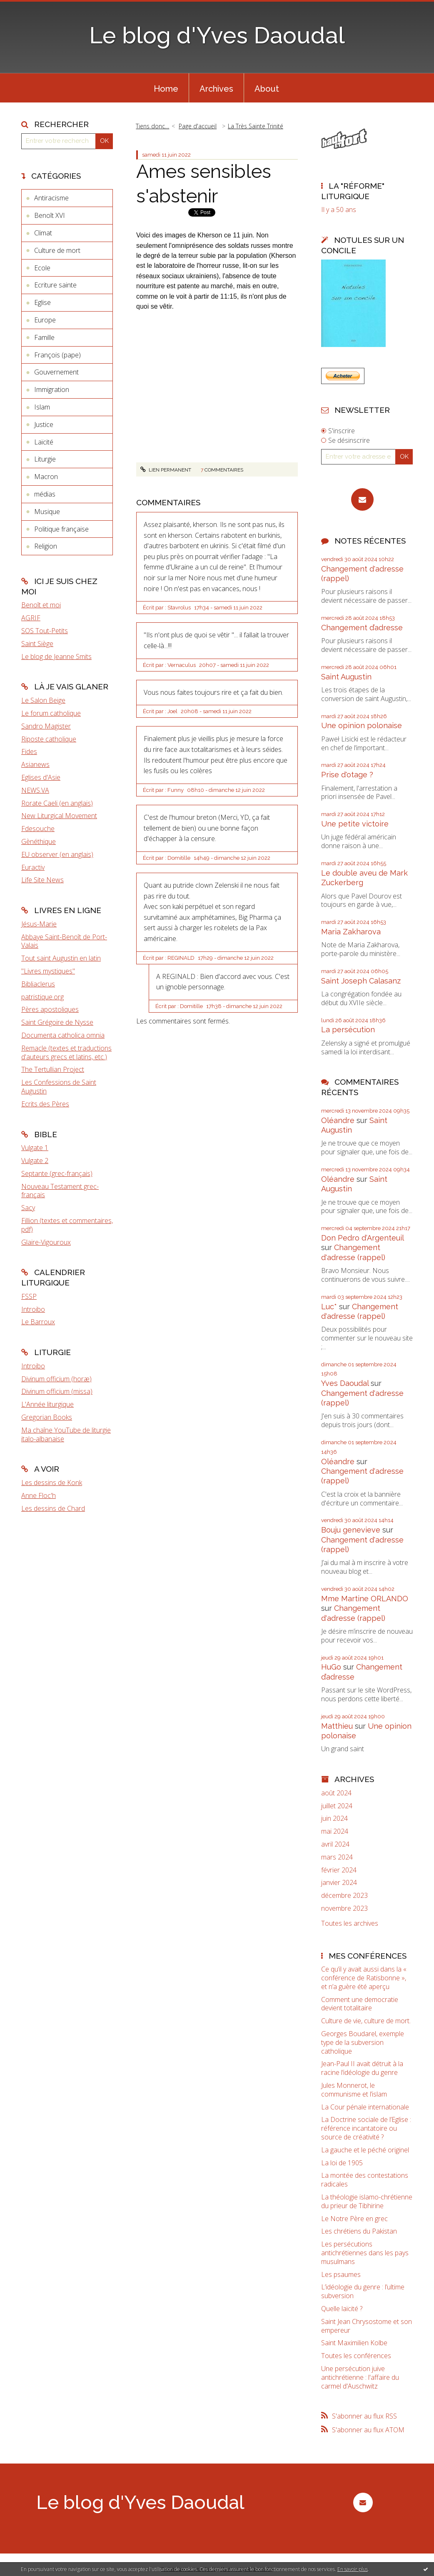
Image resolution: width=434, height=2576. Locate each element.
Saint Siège (37, 643)
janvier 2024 (339, 1882)
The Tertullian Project (52, 1069)
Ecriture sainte (55, 285)
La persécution (348, 1029)
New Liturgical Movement (59, 815)
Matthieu (337, 1726)
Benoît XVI (49, 215)
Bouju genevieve (350, 1529)
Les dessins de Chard (53, 1508)
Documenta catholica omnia (63, 1035)
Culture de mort (57, 250)
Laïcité (43, 442)
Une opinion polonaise (361, 725)
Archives (216, 89)
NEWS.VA (35, 790)
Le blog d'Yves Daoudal (217, 35)
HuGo (331, 1666)
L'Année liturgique (47, 1404)
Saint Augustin (346, 676)
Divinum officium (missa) (56, 1391)
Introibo (33, 1309)
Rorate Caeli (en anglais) (57, 803)
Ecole (42, 267)
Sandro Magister (46, 726)
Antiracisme (51, 197)
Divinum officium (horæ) (56, 1378)
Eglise (42, 302)
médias (44, 494)
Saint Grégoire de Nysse (57, 1022)
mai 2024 (334, 1831)
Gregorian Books (46, 1417)
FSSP (29, 1296)
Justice (43, 424)
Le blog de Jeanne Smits (56, 656)
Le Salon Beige (43, 700)
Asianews (35, 764)
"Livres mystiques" (48, 971)
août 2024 (336, 1793)
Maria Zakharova (351, 931)
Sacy (28, 1207)
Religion (45, 546)
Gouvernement (56, 372)
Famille (44, 337)
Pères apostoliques (50, 1009)
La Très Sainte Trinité (255, 126)
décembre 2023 (344, 1895)
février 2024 (339, 1870)
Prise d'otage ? (347, 774)
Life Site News (42, 879)
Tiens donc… (152, 126)
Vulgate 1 (34, 1147)
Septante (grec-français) (56, 1173)
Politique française (61, 529)
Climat (43, 232)
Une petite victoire (355, 823)
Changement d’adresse (362, 627)
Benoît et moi (41, 604)
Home (166, 89)
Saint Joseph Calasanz (361, 980)
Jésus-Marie (39, 924)
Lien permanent (165, 470)
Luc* (329, 1306)
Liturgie (45, 459)
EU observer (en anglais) (57, 854)
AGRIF (30, 617)
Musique (47, 511)
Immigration (51, 389)
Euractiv (33, 867)
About (266, 89)
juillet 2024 (336, 1806)
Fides (29, 751)
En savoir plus (352, 2569)
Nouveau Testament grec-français (60, 1191)
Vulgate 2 (34, 1160)
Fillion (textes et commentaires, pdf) (67, 1225)
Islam (42, 407)
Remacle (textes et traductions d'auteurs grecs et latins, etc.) (66, 1052)
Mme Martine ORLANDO (364, 1598)
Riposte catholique (48, 739)
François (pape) (57, 354)
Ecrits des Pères (45, 1103)
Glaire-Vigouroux (46, 1242)
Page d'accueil (198, 126)
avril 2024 (335, 1844)
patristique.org (42, 996)
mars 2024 (337, 1857)
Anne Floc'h (38, 1495)
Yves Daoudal (345, 1383)
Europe (45, 319)
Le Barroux (38, 1321)
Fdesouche (38, 828)
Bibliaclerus (38, 983)
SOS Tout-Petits (44, 630)
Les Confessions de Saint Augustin (58, 1087)
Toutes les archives (349, 1923)
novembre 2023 (344, 1908)
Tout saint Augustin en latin (61, 958)
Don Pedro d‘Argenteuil (362, 1237)
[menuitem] (166, 87)
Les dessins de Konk (51, 1482)
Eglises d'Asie (40, 777)
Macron (46, 476)
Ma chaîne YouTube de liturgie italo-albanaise (66, 1434)
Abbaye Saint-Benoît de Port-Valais (64, 941)
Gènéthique (38, 841)
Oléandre (337, 1120)
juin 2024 (334, 1818)
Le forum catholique (51, 713)
